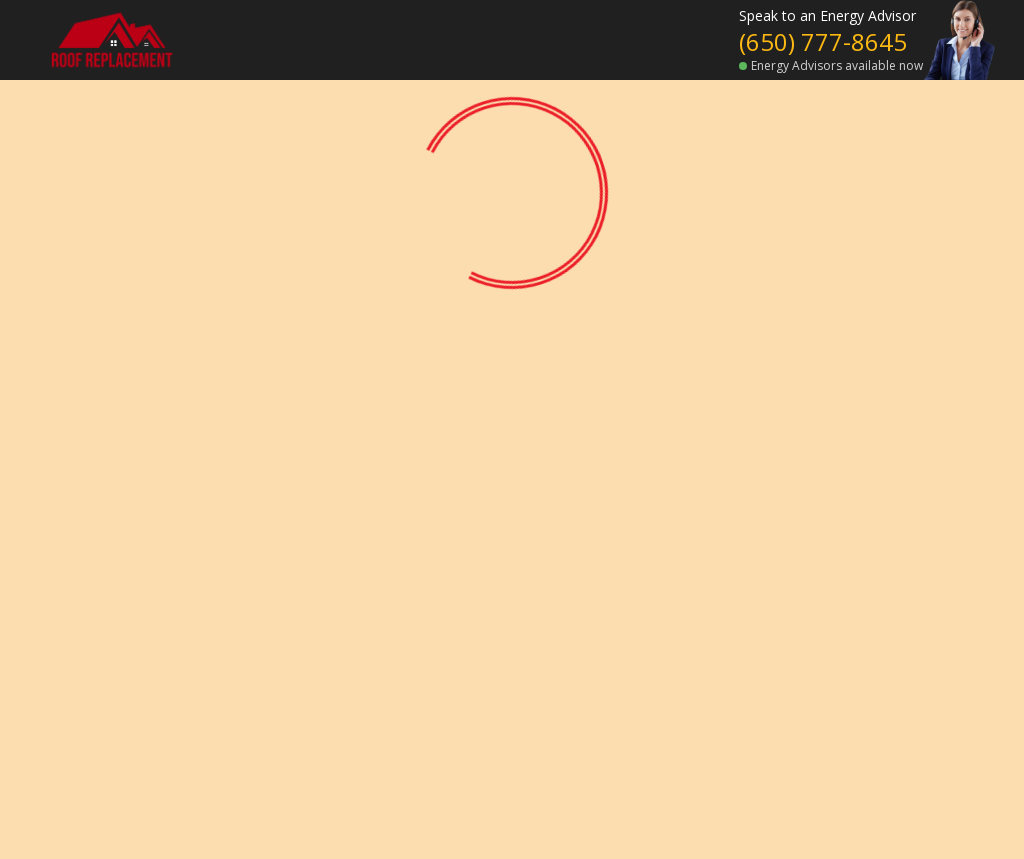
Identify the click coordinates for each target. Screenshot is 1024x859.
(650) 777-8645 (823, 42)
